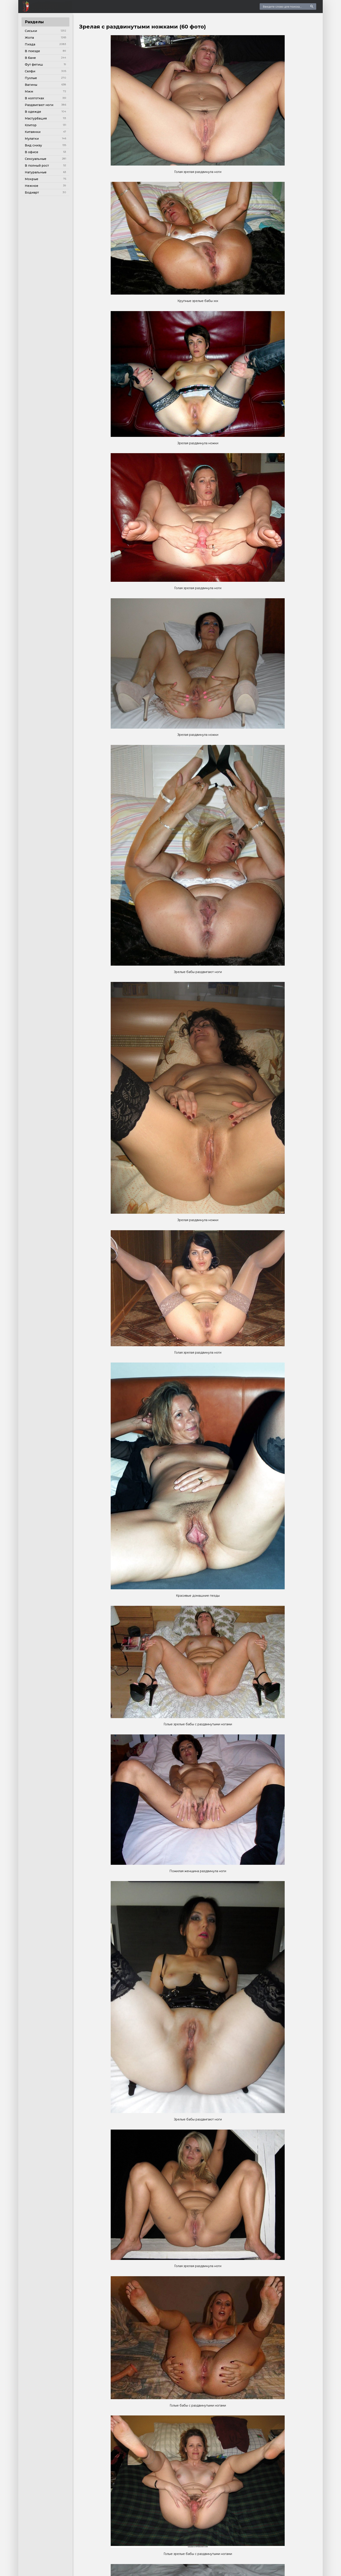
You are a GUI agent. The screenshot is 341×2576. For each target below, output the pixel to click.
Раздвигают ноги (39, 105)
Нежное (31, 186)
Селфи (30, 71)
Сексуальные (35, 159)
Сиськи (31, 31)
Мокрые (31, 179)
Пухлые (31, 78)
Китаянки (32, 132)
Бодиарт (32, 192)
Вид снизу (33, 145)
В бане (30, 58)
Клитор (31, 125)
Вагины (31, 85)
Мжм (29, 91)
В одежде (33, 112)
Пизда (30, 44)
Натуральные (36, 172)
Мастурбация (36, 118)
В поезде (32, 51)
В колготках (34, 98)
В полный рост (37, 165)
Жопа (29, 38)
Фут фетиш (34, 64)
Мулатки (32, 139)
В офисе (31, 152)
